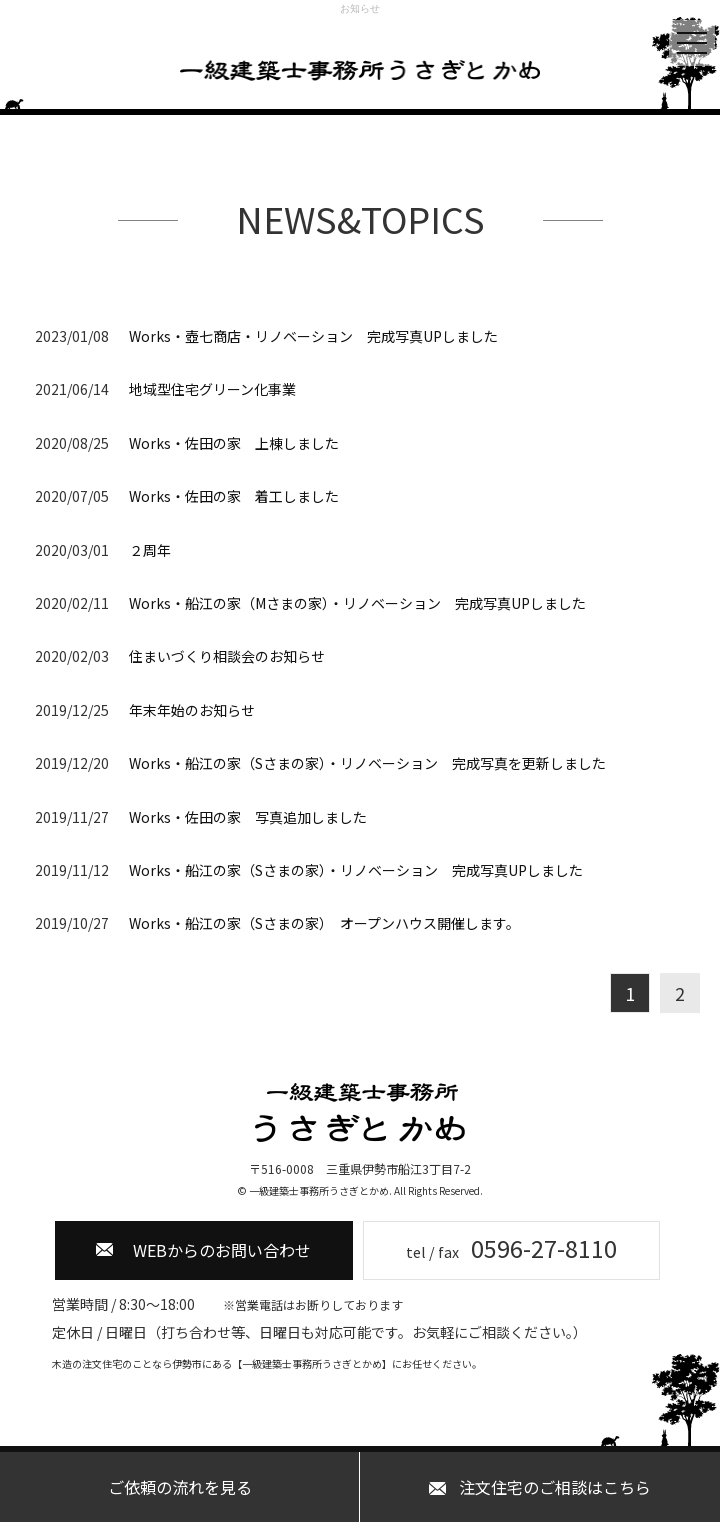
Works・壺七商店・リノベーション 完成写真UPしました (313, 336)
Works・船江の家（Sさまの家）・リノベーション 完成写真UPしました (356, 870)
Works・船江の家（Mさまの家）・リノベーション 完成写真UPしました (357, 603)
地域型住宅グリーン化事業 (212, 389)
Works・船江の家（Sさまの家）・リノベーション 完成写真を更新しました (367, 763)
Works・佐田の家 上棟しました (234, 443)
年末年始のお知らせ (192, 710)
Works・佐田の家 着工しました (234, 496)
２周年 (150, 550)
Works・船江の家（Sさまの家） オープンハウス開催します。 (324, 923)
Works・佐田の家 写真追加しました (248, 817)
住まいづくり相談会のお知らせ (227, 656)
